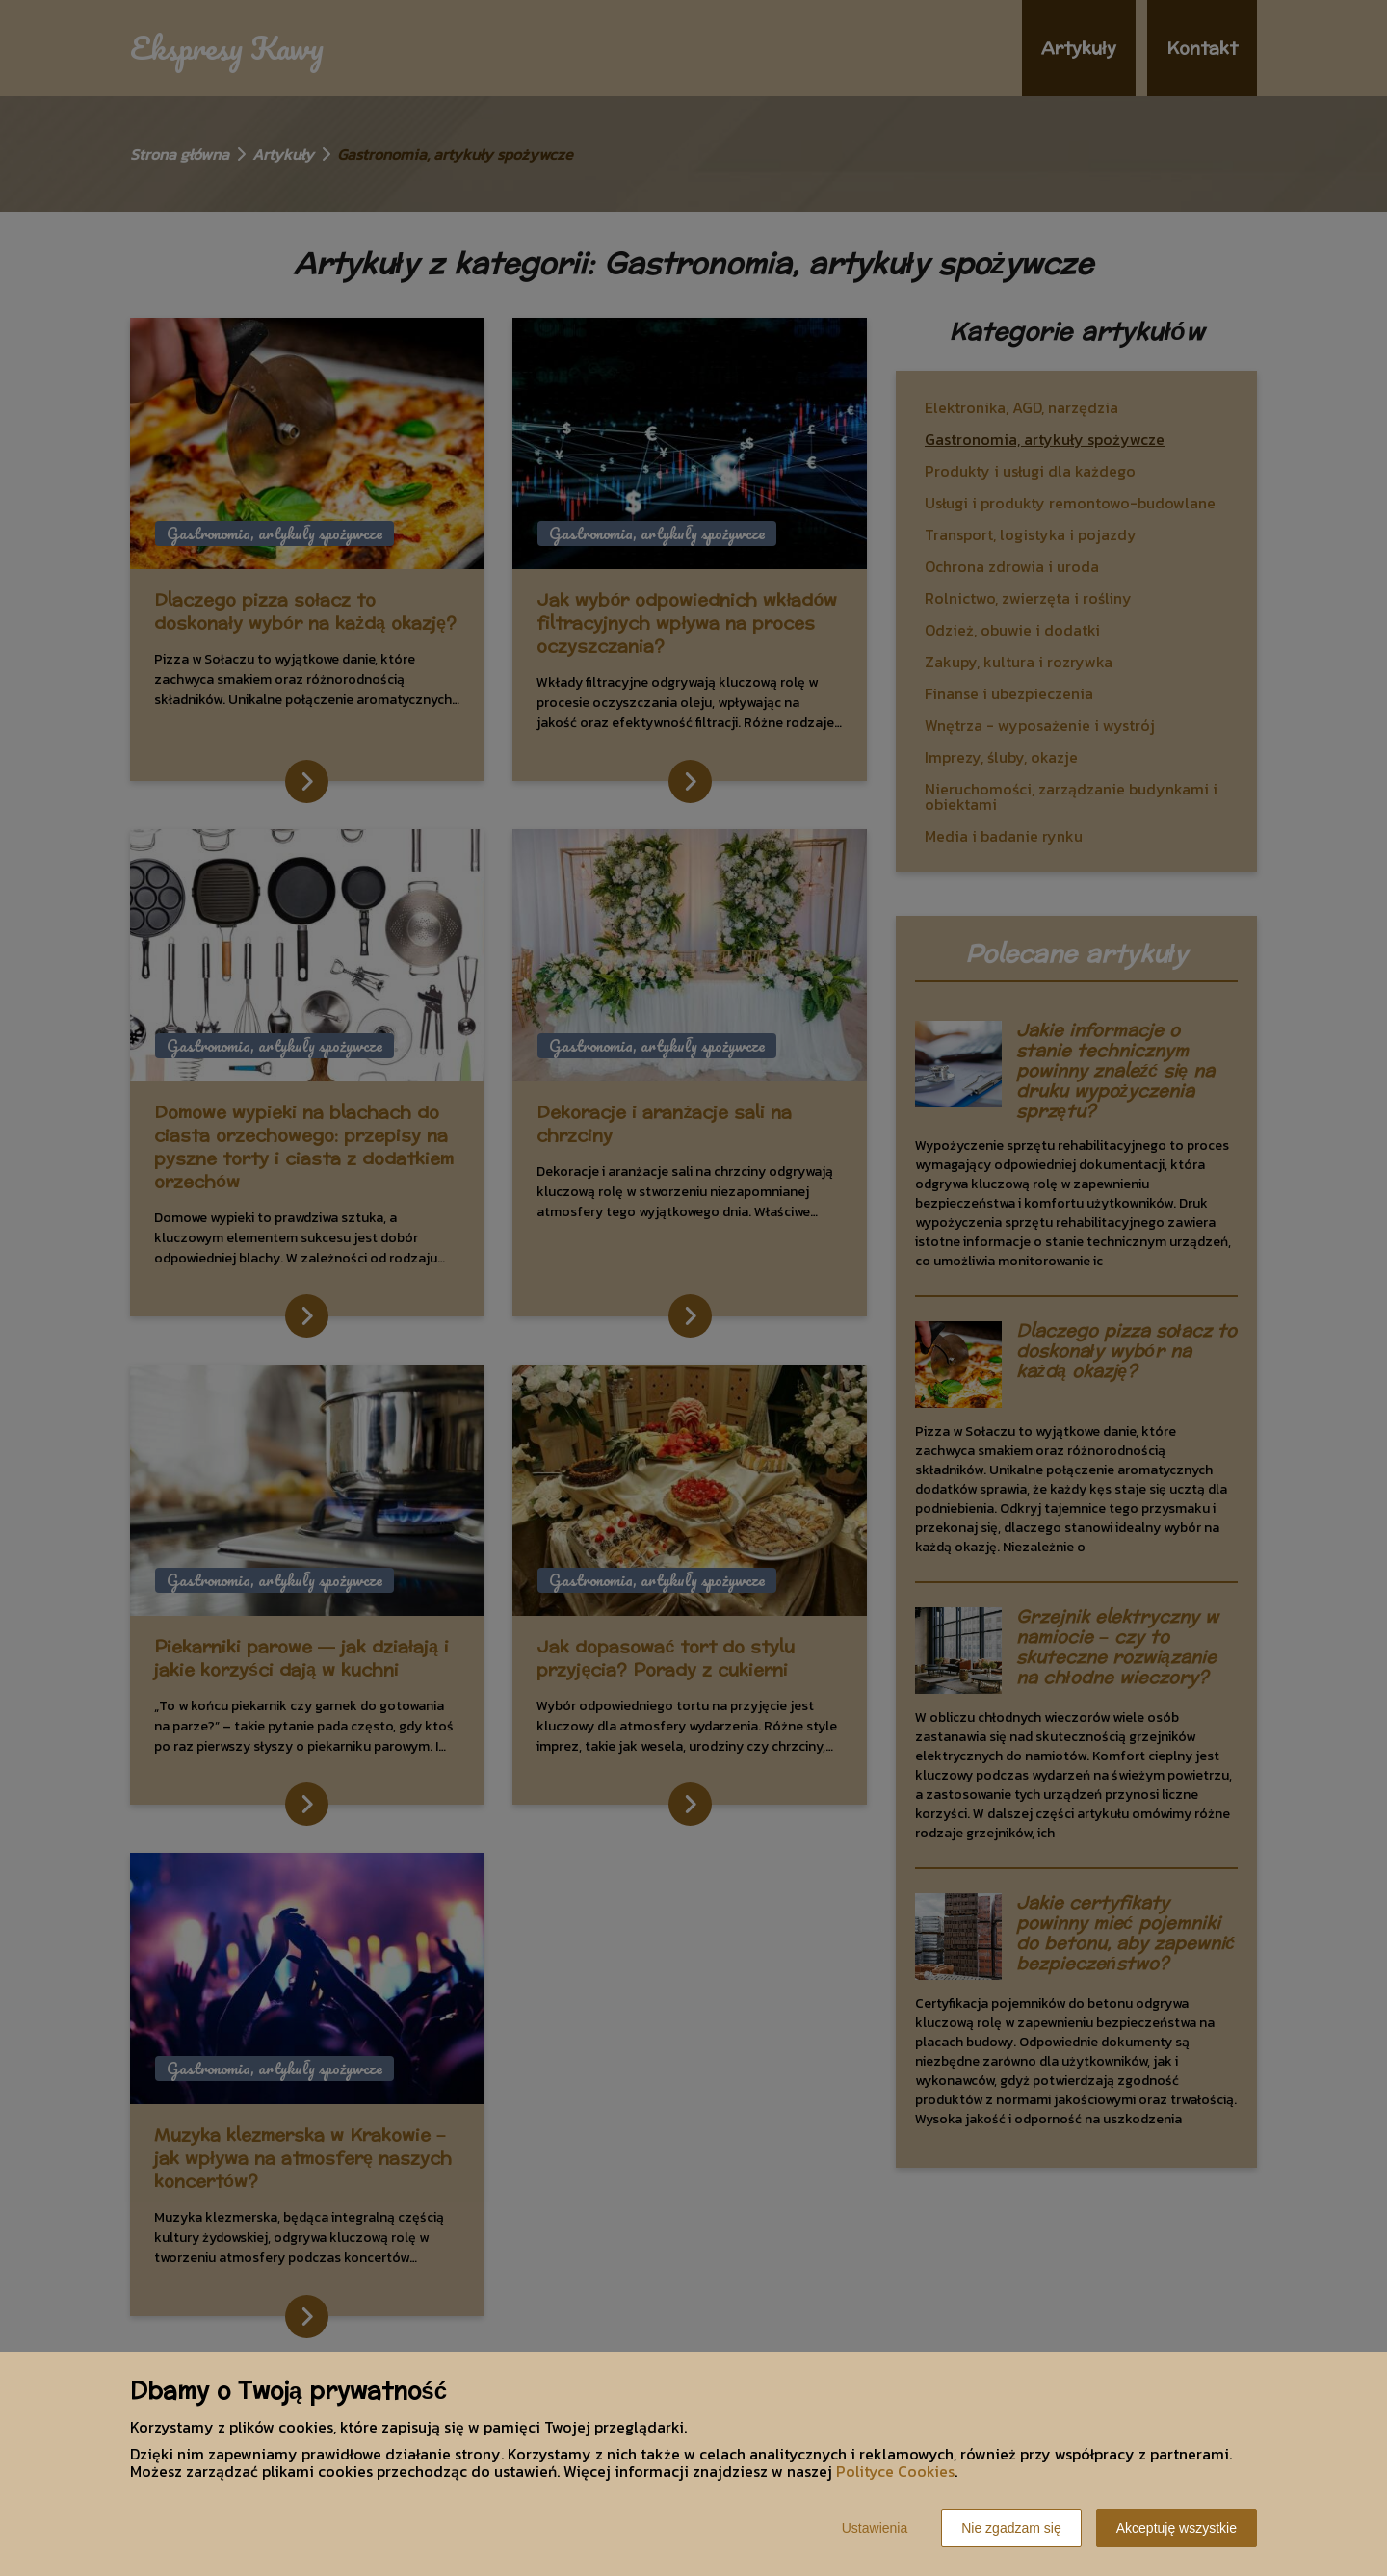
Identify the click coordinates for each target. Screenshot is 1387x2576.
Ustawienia (874, 2528)
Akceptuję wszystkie (1176, 2528)
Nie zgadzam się (1011, 2528)
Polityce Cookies (895, 2471)
